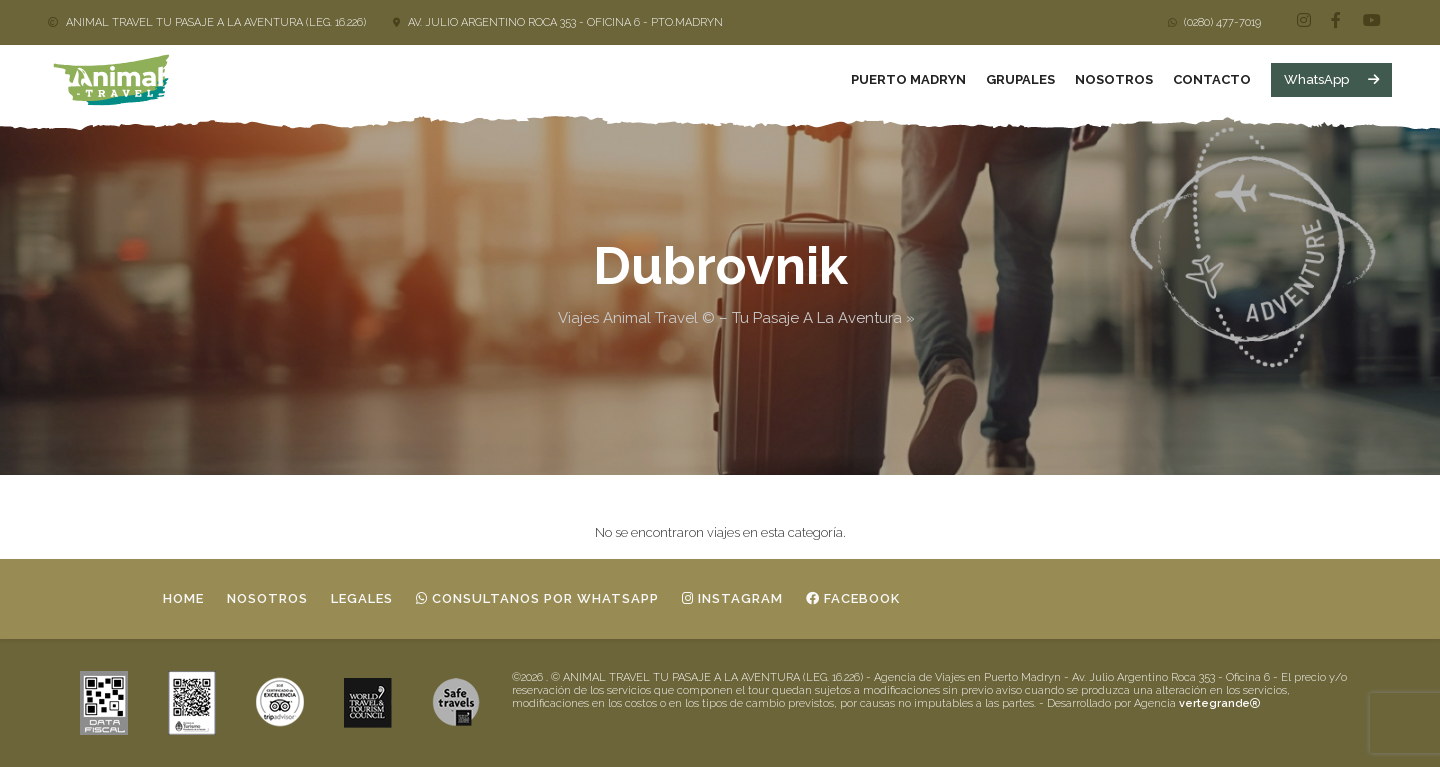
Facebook (853, 598)
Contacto (1212, 79)
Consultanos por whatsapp (537, 598)
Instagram (732, 598)
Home (183, 598)
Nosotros (1114, 79)
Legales (362, 598)
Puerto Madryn (908, 79)
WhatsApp (1331, 79)
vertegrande (1219, 703)
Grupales (1020, 79)
